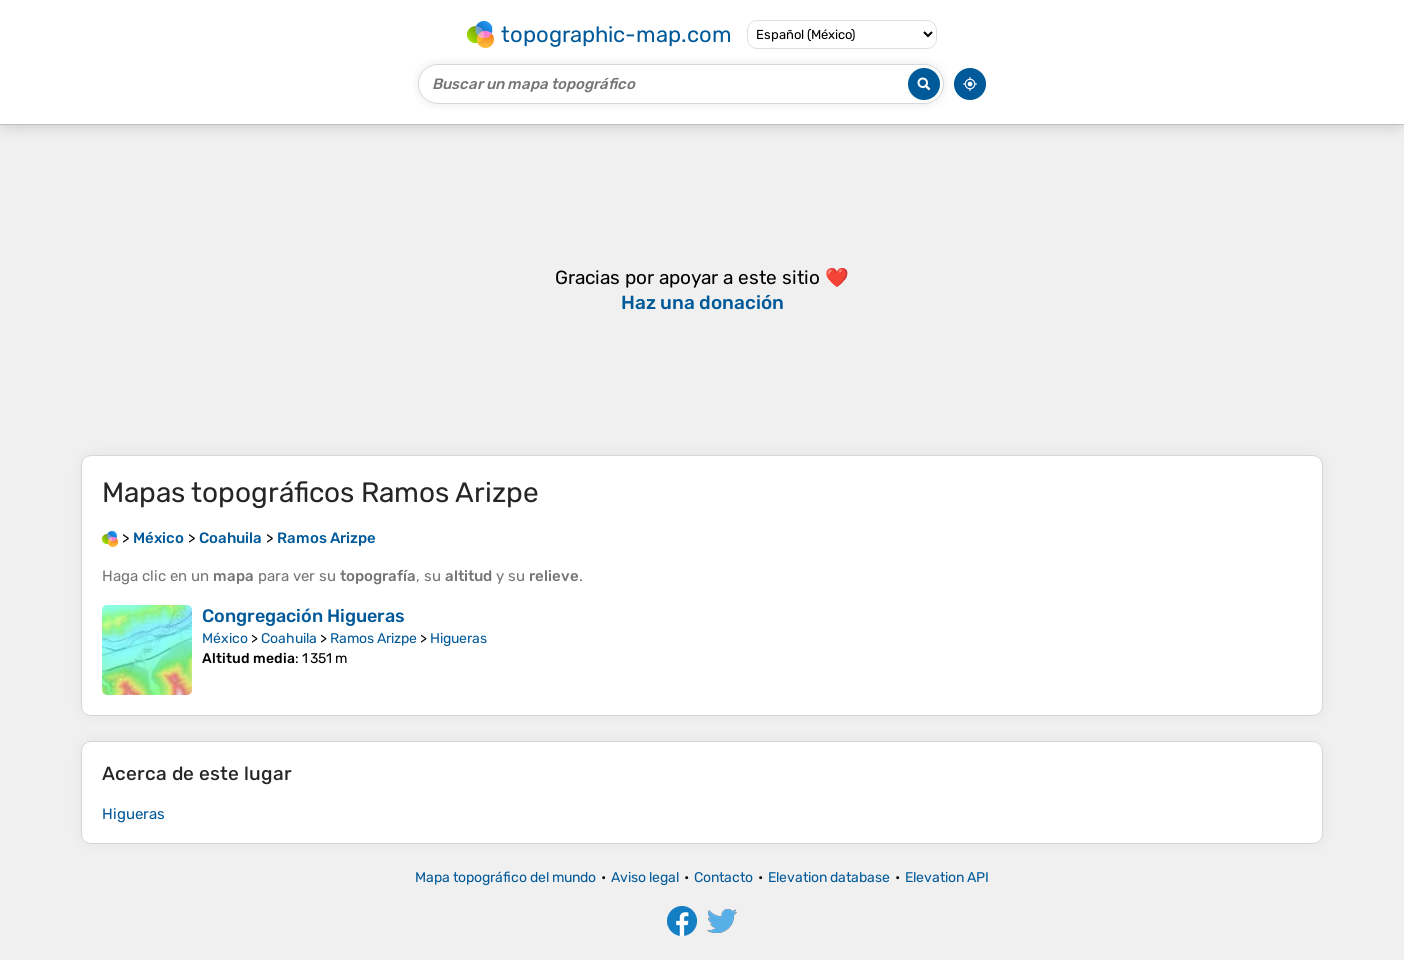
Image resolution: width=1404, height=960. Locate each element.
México (225, 638)
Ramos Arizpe (373, 638)
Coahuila (289, 638)
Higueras (458, 638)
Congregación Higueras (303, 616)
